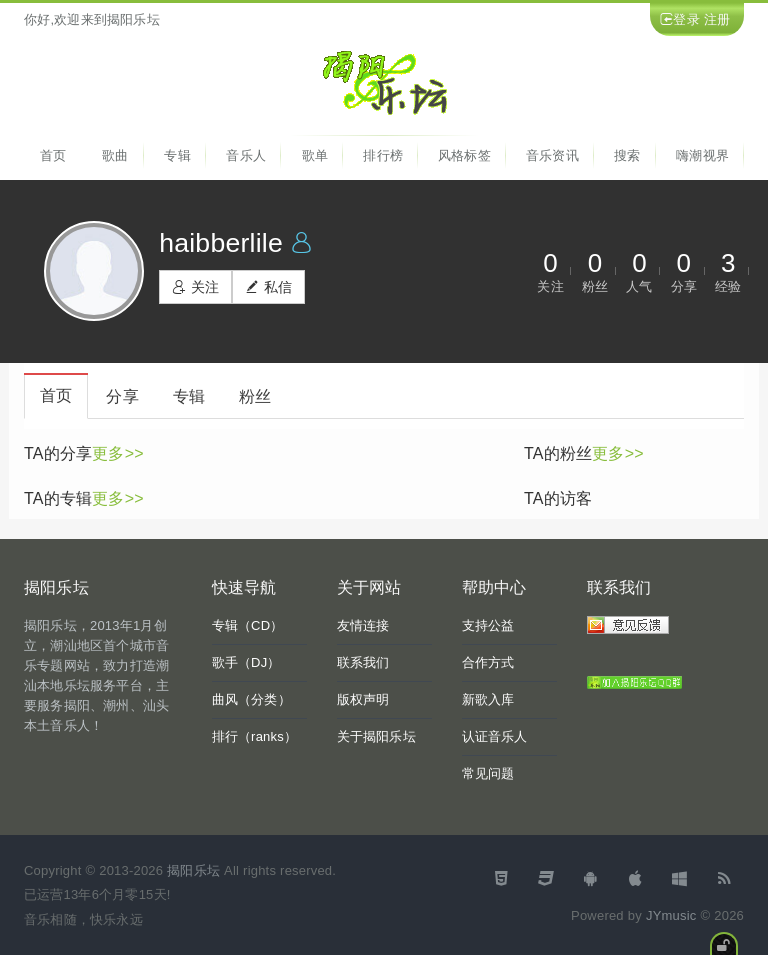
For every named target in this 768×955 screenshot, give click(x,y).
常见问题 (488, 773)
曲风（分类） (251, 699)
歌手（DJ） (246, 662)
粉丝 (255, 396)
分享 (122, 396)
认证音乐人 (495, 736)
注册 (717, 19)
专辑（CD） (248, 625)
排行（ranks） (255, 736)
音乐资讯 (552, 155)
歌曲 (115, 155)
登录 (686, 19)
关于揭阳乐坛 (376, 736)
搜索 (627, 155)
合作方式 (488, 662)
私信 (268, 287)
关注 (195, 287)
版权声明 (363, 699)
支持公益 (488, 625)
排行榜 (383, 155)
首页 (53, 155)
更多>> (118, 453)
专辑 (177, 155)
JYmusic (671, 915)
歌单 (315, 155)
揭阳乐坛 (193, 870)
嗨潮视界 (702, 155)
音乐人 (246, 155)
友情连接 (363, 625)
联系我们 (363, 662)
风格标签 (464, 155)
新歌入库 (488, 699)
